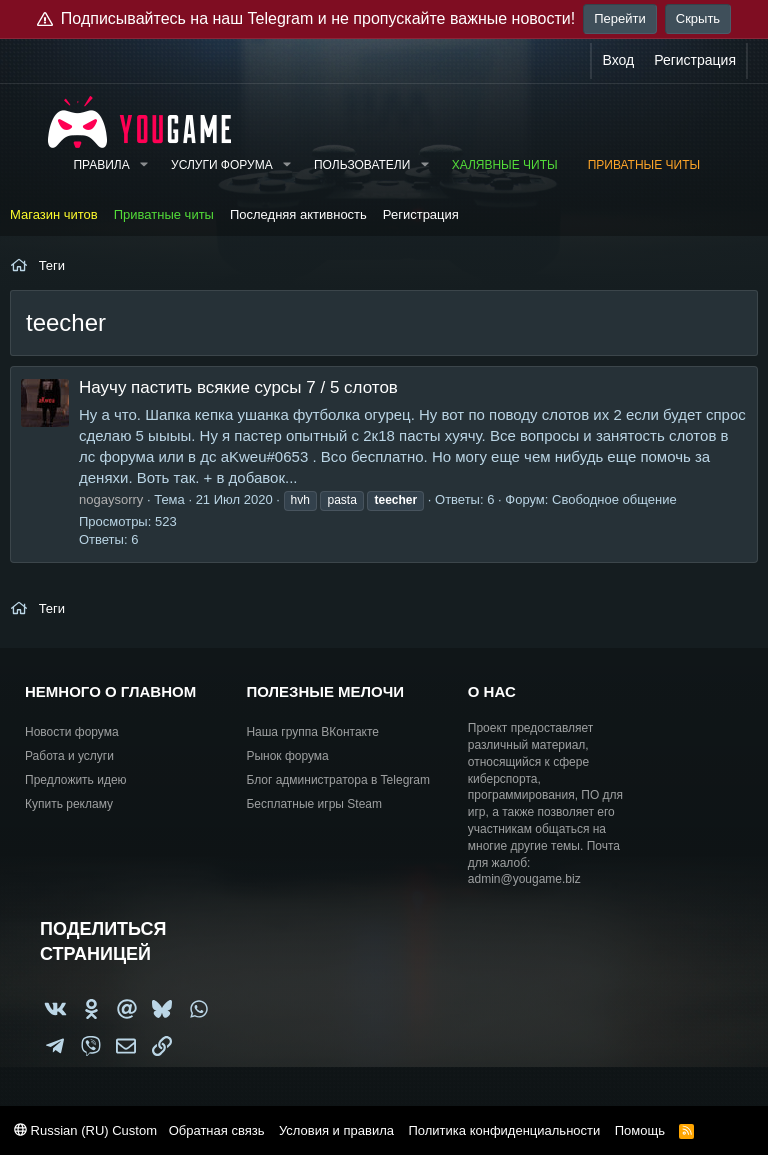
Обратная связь (217, 1130)
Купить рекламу (69, 804)
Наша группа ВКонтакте (312, 732)
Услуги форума (222, 165)
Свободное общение (614, 499)
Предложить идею (76, 780)
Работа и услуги (69, 756)
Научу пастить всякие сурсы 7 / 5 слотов (238, 387)
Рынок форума (287, 756)
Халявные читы (505, 165)
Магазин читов (54, 214)
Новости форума (72, 732)
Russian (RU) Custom (85, 1130)
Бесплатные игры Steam (314, 804)
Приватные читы (644, 165)
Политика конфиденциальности (504, 1130)
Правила (101, 165)
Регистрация (421, 214)
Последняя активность (298, 214)
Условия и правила (336, 1130)
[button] (144, 165)
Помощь (640, 1130)
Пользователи (362, 165)
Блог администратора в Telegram (338, 780)
